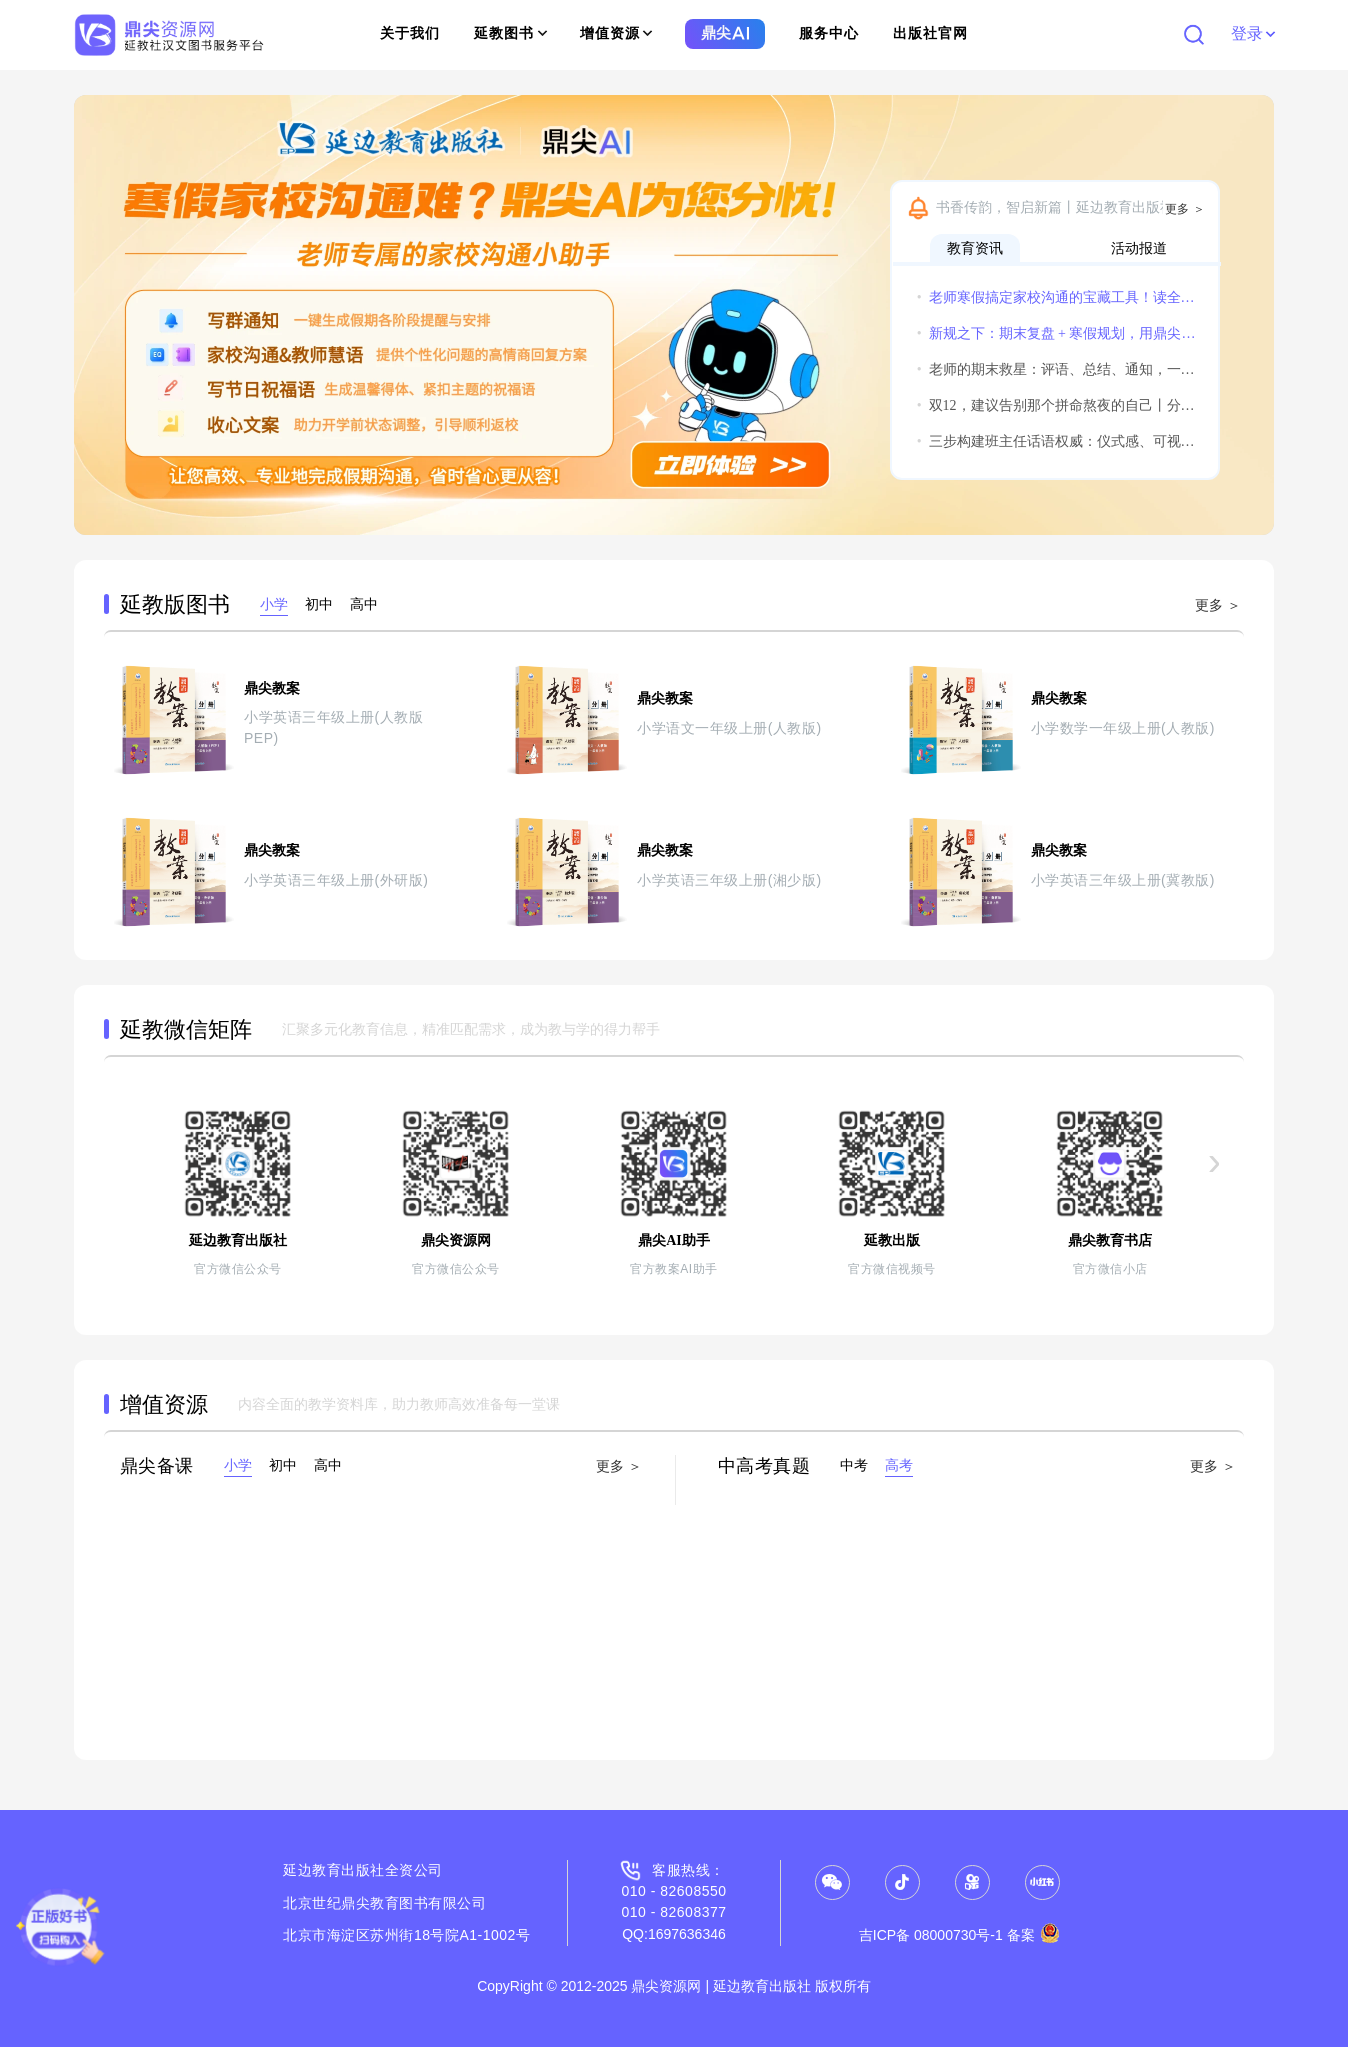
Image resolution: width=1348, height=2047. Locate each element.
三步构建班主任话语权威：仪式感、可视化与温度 (1057, 441)
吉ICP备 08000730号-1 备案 (959, 1935)
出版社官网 (930, 33)
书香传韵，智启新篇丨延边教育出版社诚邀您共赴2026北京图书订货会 (1073, 207)
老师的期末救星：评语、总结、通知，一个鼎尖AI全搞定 (1057, 369)
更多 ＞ (1184, 209)
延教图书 (510, 33)
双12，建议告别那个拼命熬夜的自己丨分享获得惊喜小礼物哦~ (1057, 405)
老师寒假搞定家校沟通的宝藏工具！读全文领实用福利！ (1057, 297)
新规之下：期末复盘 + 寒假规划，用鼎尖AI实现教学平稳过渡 (1057, 333)
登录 (1252, 33)
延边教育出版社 (334, 1870)
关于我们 (410, 33)
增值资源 (616, 33)
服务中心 (829, 33)
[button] (98, 315)
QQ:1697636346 (674, 1934)
